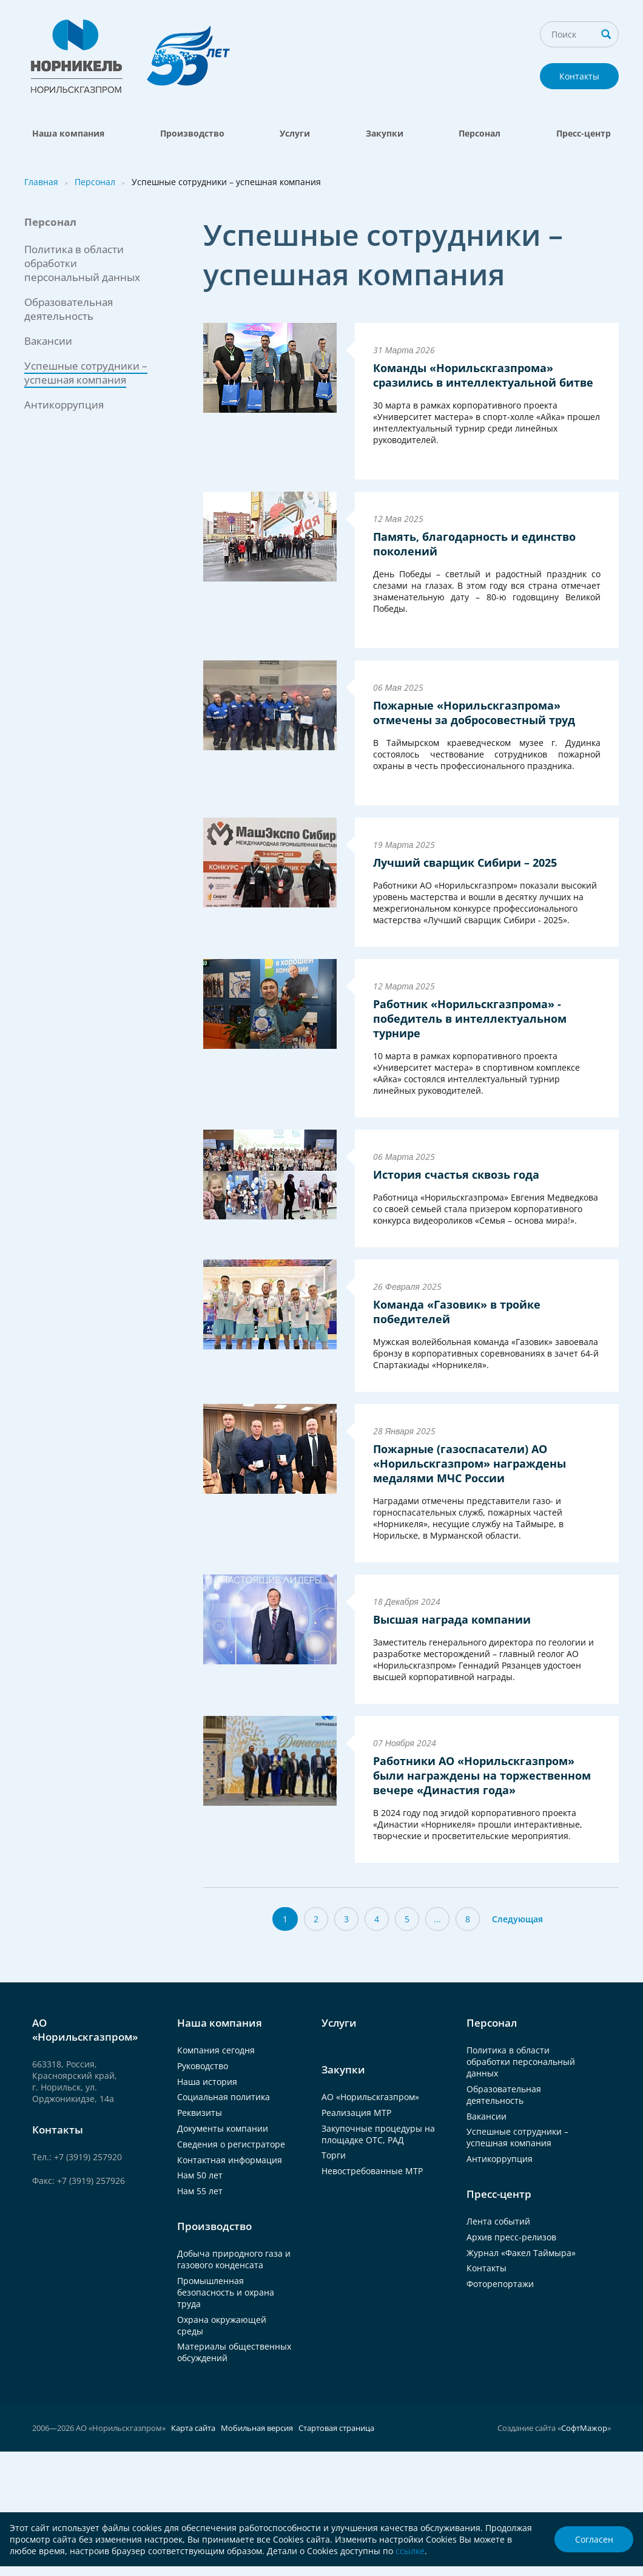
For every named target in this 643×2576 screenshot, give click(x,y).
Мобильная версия (257, 2427)
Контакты (579, 76)
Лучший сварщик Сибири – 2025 (465, 862)
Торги (334, 2155)
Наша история (207, 2081)
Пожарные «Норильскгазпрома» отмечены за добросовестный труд (474, 712)
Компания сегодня (216, 2050)
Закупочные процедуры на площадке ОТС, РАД (378, 2134)
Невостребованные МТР (372, 2171)
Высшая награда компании (452, 1619)
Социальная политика (223, 2097)
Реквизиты (199, 2112)
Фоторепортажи (500, 2284)
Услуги (295, 133)
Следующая (517, 1919)
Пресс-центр (583, 133)
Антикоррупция (64, 405)
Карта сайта (193, 2427)
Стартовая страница (336, 2427)
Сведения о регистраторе (231, 2144)
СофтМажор (584, 2427)
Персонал (479, 133)
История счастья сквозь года (456, 1174)
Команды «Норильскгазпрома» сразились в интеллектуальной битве (483, 375)
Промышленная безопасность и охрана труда (225, 2292)
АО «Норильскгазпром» (370, 2097)
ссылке (410, 2551)
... (437, 1919)
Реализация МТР (356, 2112)
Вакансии (48, 341)
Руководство (202, 2066)
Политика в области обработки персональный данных (520, 2061)
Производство (192, 133)
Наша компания (68, 133)
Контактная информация (229, 2160)
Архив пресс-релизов (511, 2237)
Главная (41, 182)
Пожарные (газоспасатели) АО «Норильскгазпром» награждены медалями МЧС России (469, 1463)
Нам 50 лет (200, 2175)
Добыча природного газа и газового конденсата (234, 2259)
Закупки (384, 133)
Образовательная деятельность (68, 309)
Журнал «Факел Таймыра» (521, 2253)
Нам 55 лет (200, 2191)
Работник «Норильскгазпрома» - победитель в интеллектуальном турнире (470, 1018)
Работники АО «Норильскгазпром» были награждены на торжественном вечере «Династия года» (482, 1775)
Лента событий (498, 2221)
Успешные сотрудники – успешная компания (517, 2137)
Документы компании (222, 2128)
